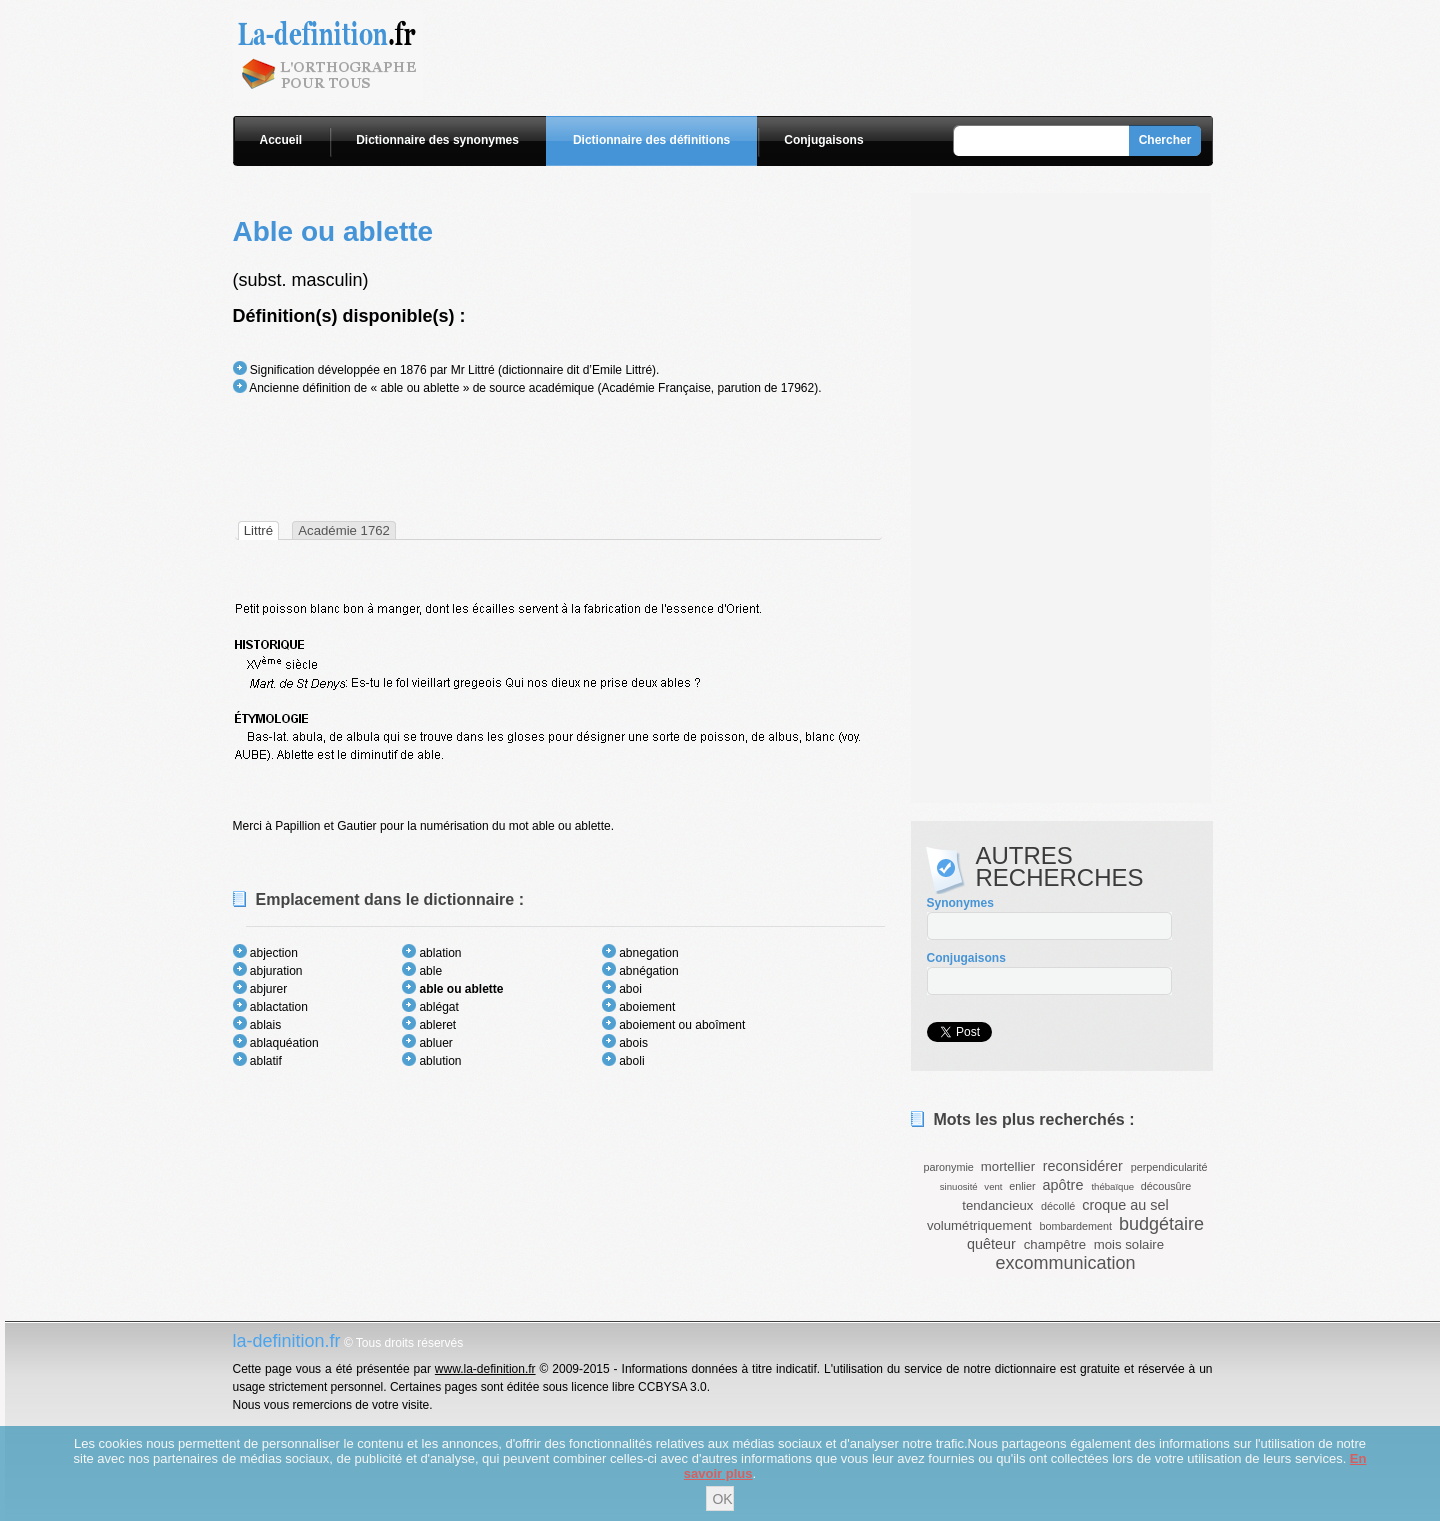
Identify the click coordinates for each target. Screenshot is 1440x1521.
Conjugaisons (823, 140)
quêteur (991, 1244)
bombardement (1075, 1226)
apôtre (1063, 1185)
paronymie (948, 1167)
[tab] (258, 530)
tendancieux (997, 1205)
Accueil (281, 140)
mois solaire (1129, 1244)
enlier (1022, 1186)
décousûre (1166, 1186)
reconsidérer (1083, 1166)
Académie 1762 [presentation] (344, 530)
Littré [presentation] (258, 530)
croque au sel (1125, 1205)
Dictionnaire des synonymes (437, 140)
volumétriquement (979, 1225)
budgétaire (1161, 1224)
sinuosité (959, 1186)
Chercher (1165, 140)
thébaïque (1112, 1186)
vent (993, 1186)
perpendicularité (1169, 1167)
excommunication (1065, 1263)
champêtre (1055, 1244)
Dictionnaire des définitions (651, 140)
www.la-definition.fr (485, 1369)
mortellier (1008, 1166)
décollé (1058, 1206)
